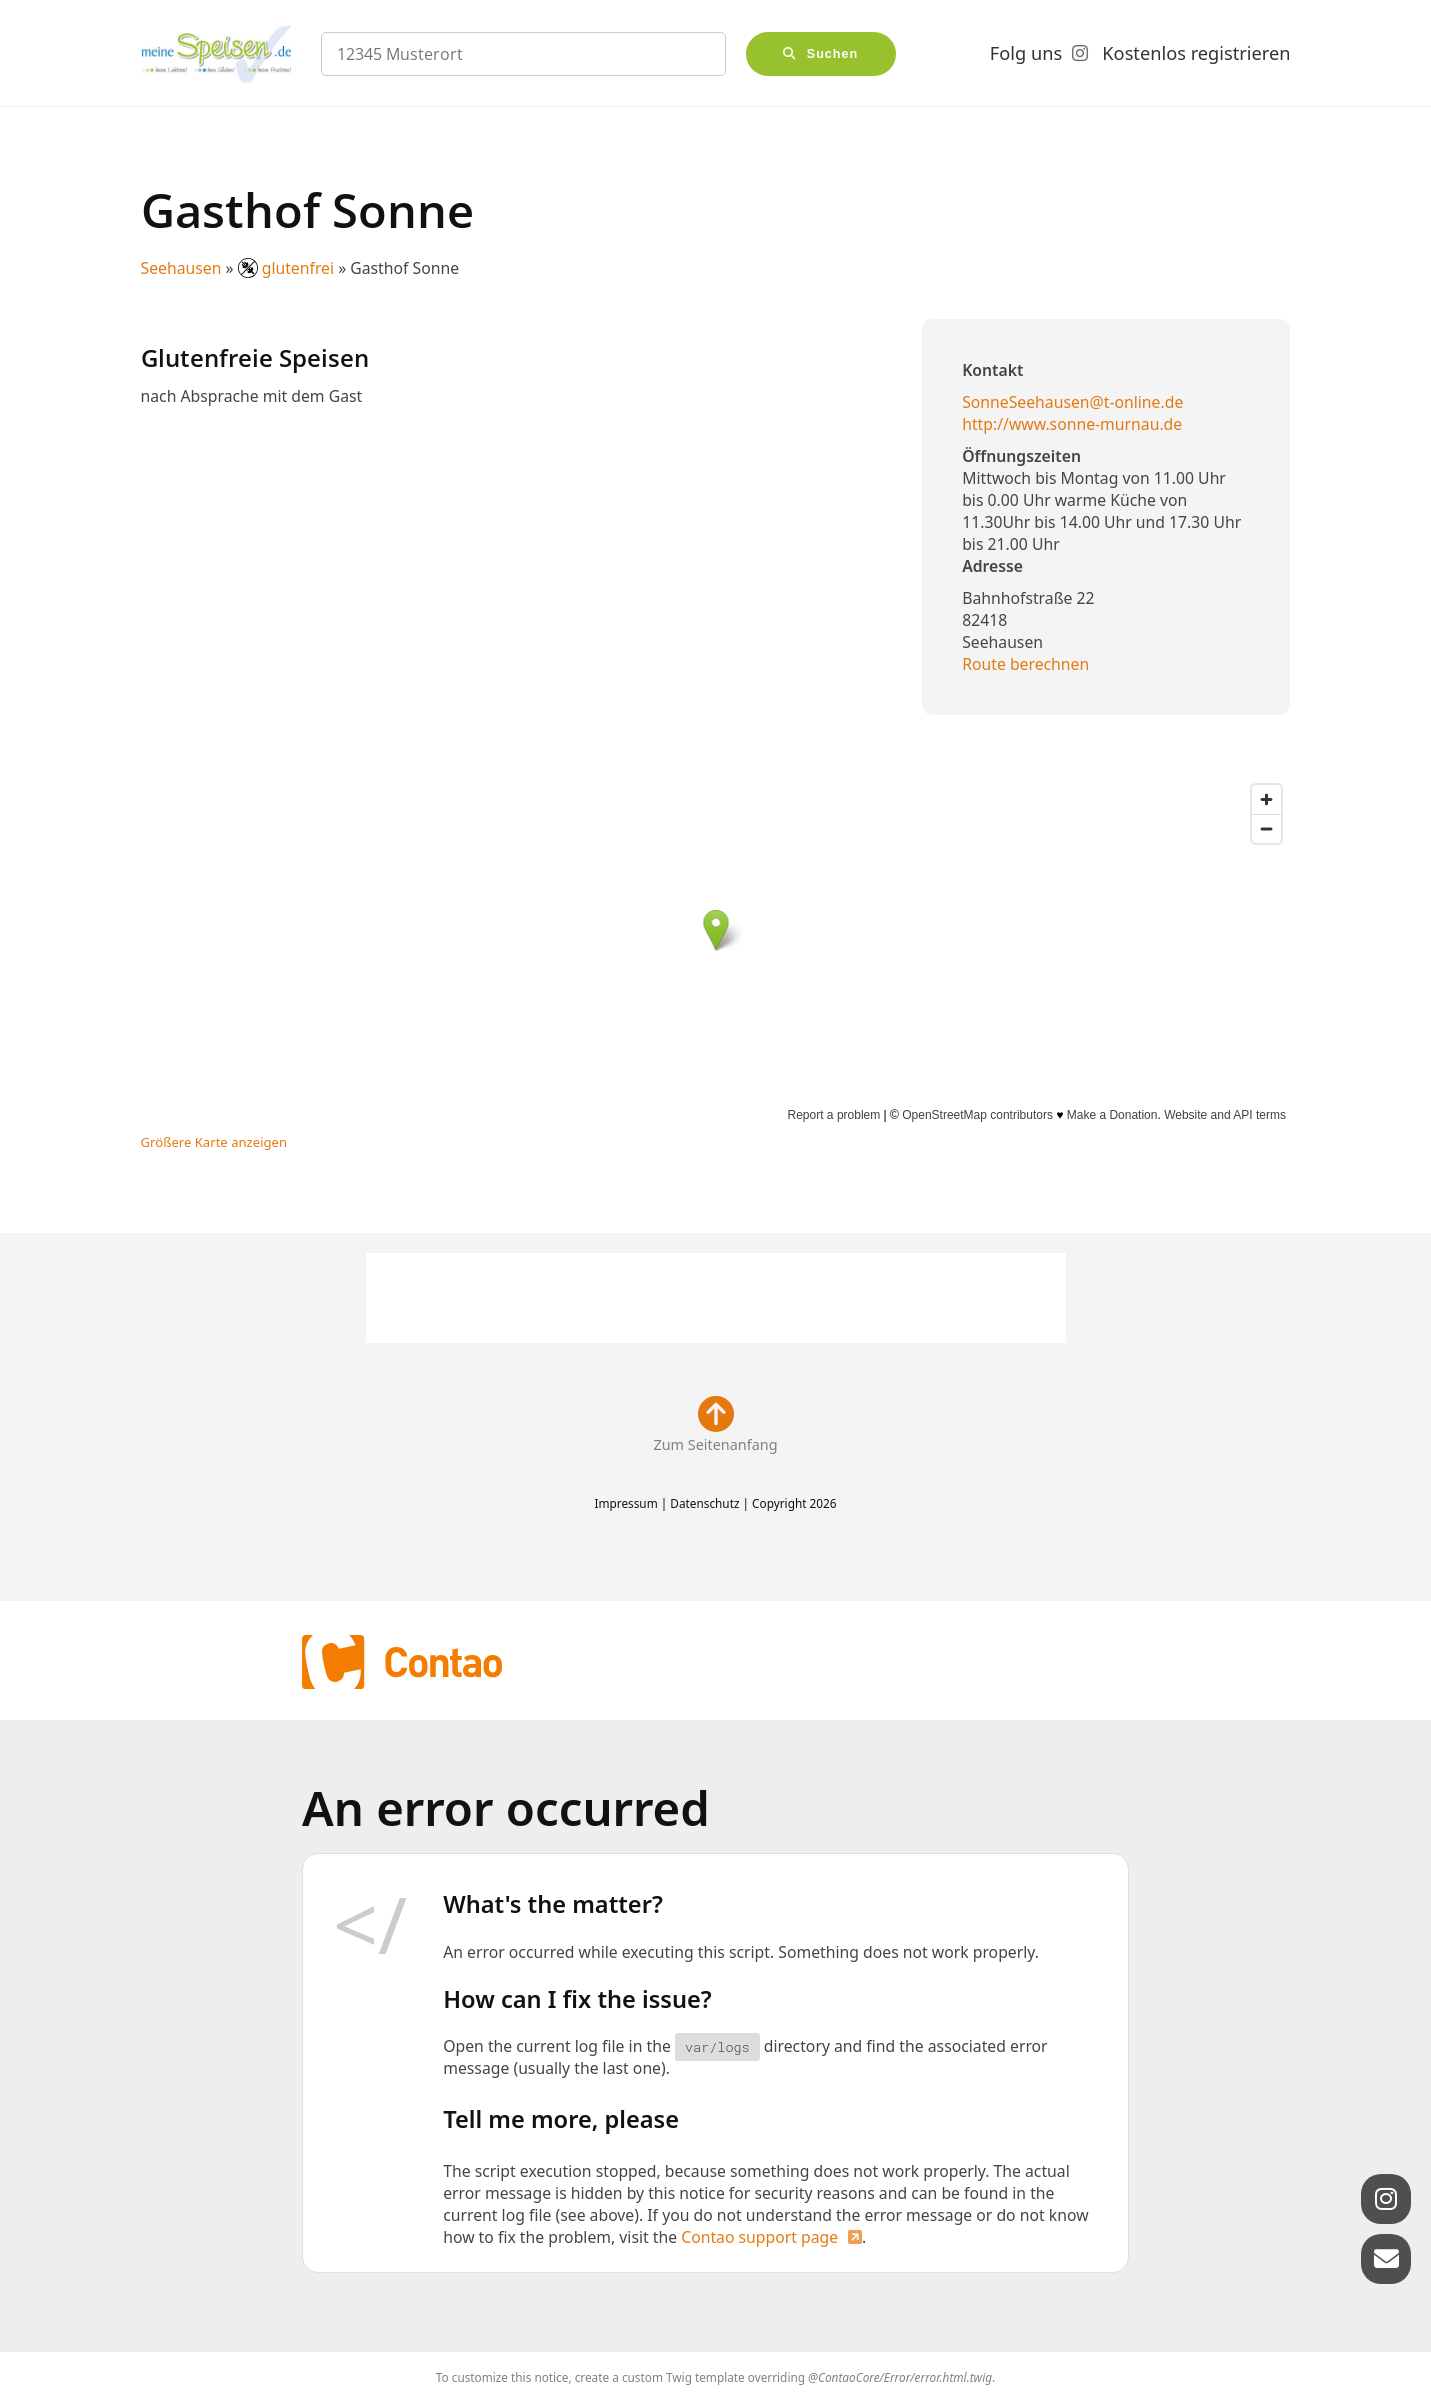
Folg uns (1026, 53)
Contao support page (759, 2237)
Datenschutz (704, 1503)
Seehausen (181, 268)
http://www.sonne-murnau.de (1072, 424)
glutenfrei (288, 268)
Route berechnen (1025, 664)
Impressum (625, 1503)
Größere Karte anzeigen (214, 1142)
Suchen (833, 54)
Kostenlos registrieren (1196, 53)
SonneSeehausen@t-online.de (1072, 402)
